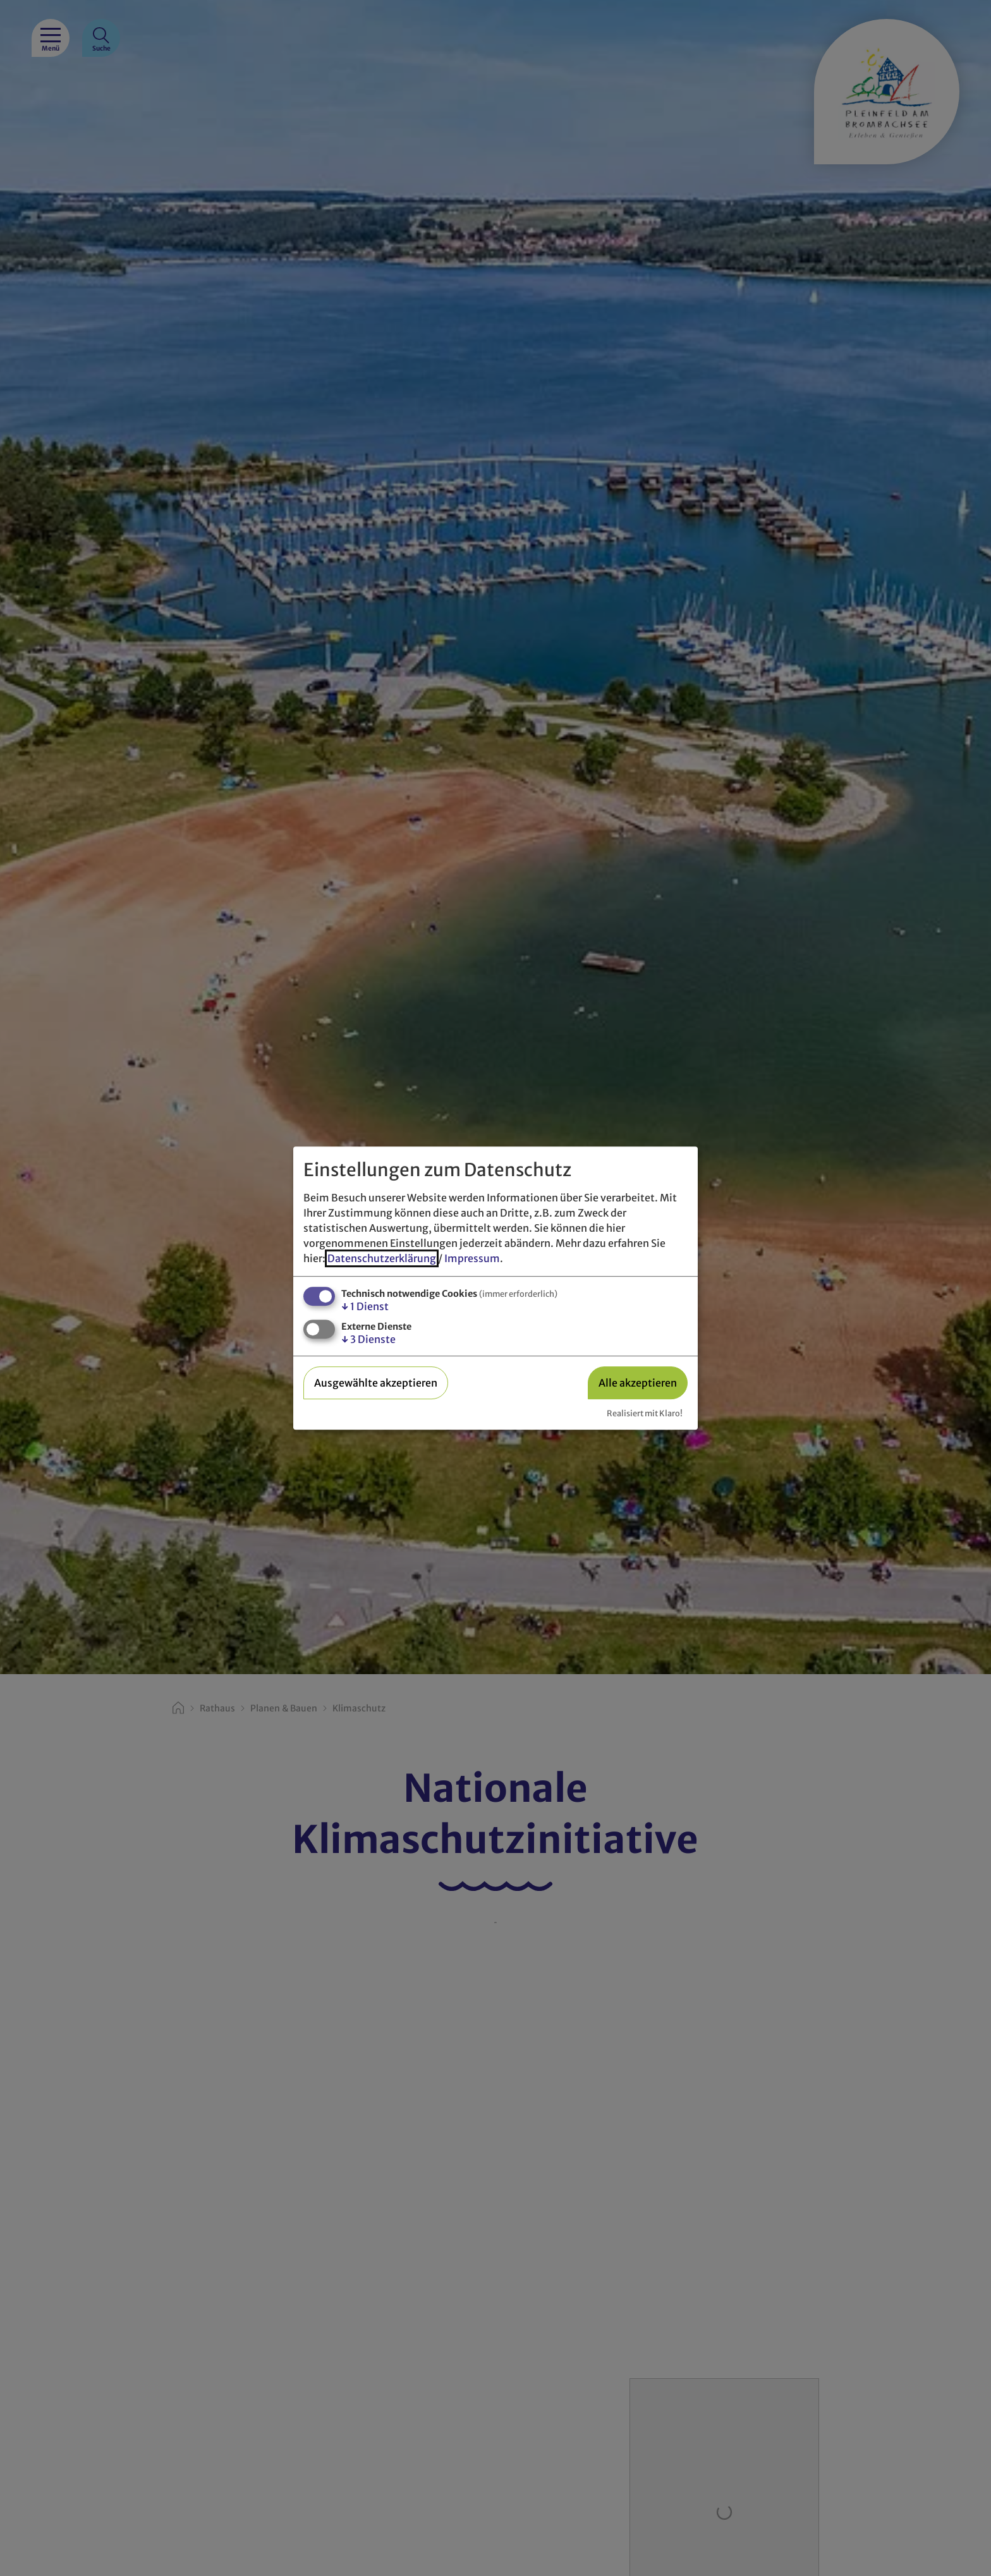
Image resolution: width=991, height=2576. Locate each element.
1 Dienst (365, 1306)
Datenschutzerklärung (381, 1258)
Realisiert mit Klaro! (645, 1413)
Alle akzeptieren (638, 1382)
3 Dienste (368, 1340)
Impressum (472, 1258)
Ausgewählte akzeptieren (375, 1382)
